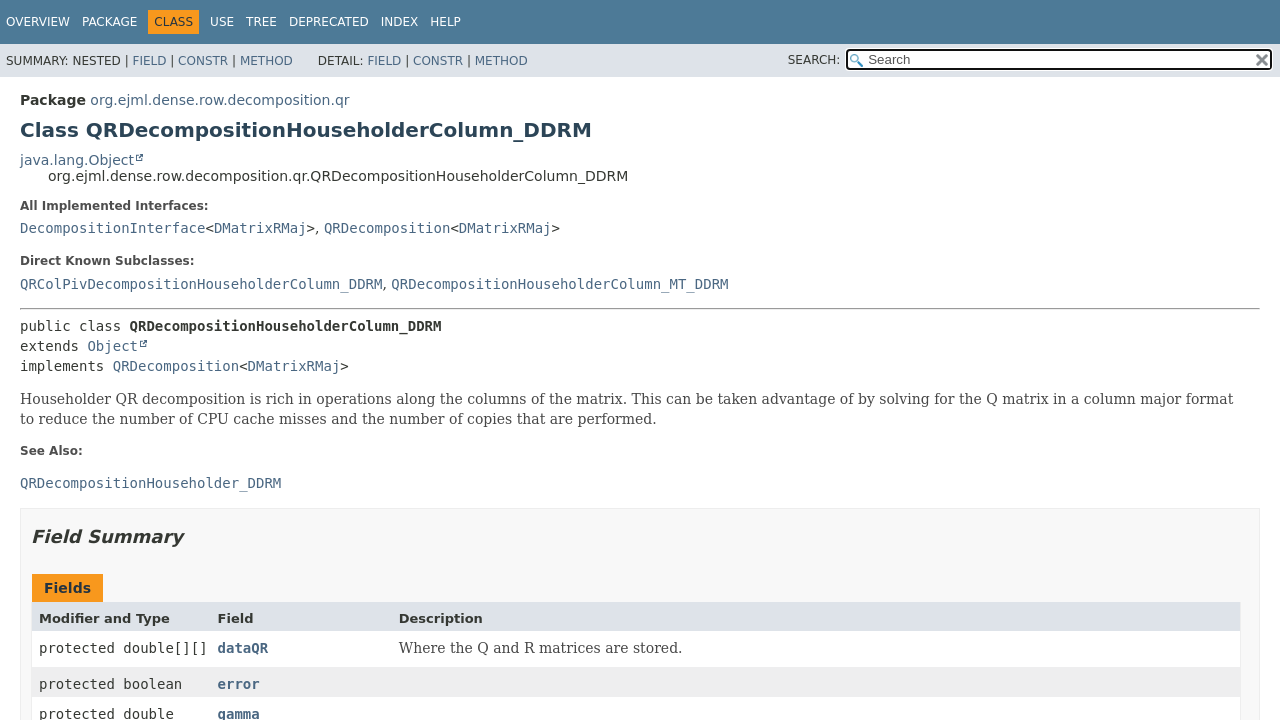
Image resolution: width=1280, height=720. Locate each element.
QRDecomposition (387, 228)
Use (222, 22)
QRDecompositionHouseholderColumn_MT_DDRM (559, 284)
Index (400, 22)
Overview (38, 22)
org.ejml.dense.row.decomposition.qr (219, 100)
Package (109, 22)
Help (445, 22)
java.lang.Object (77, 160)
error (239, 684)
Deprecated (329, 22)
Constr (203, 61)
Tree (261, 22)
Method (266, 61)
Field (149, 61)
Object (112, 346)
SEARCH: (814, 60)
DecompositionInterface (112, 228)
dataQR (243, 648)
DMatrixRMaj (260, 228)
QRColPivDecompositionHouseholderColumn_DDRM (201, 284)
